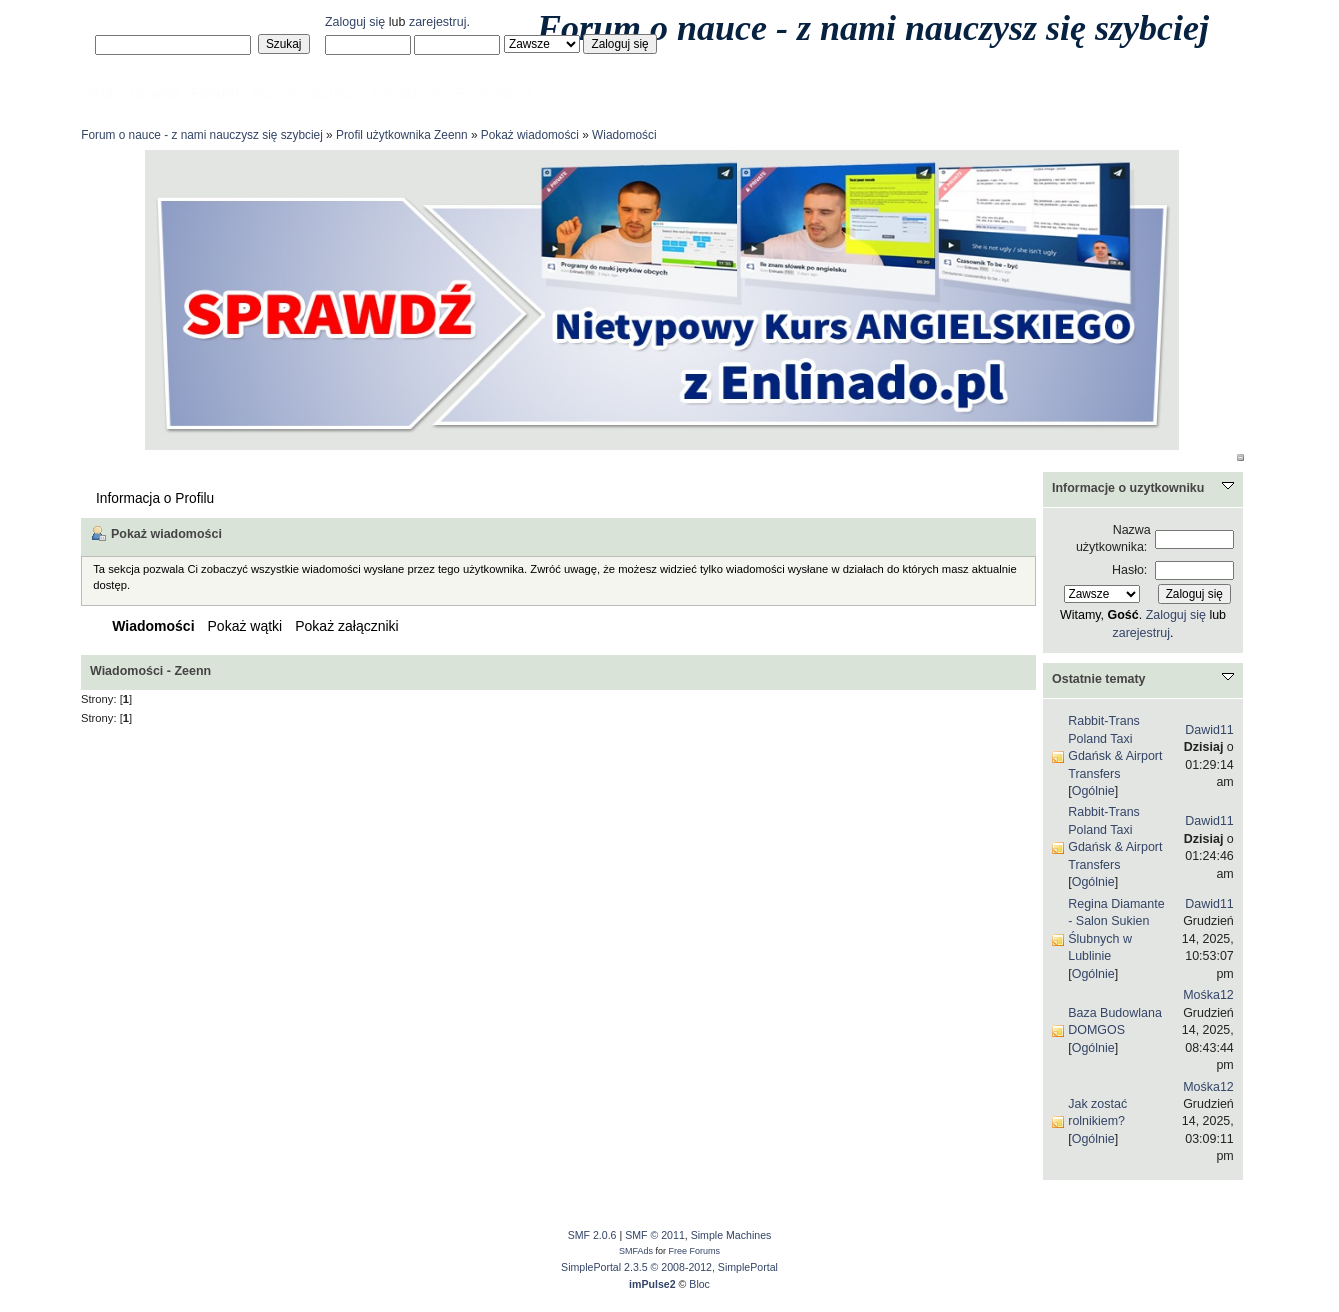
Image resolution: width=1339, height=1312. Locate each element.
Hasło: (1129, 570)
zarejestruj (438, 22)
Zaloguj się (355, 22)
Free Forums (695, 1251)
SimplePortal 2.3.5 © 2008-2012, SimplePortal (669, 1267)
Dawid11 (1209, 730)
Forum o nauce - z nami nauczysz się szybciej (873, 28)
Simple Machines (731, 1235)
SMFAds (636, 1251)
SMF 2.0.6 (592, 1235)
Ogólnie (1093, 791)
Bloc (699, 1284)
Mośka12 (1208, 995)
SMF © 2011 (655, 1235)
